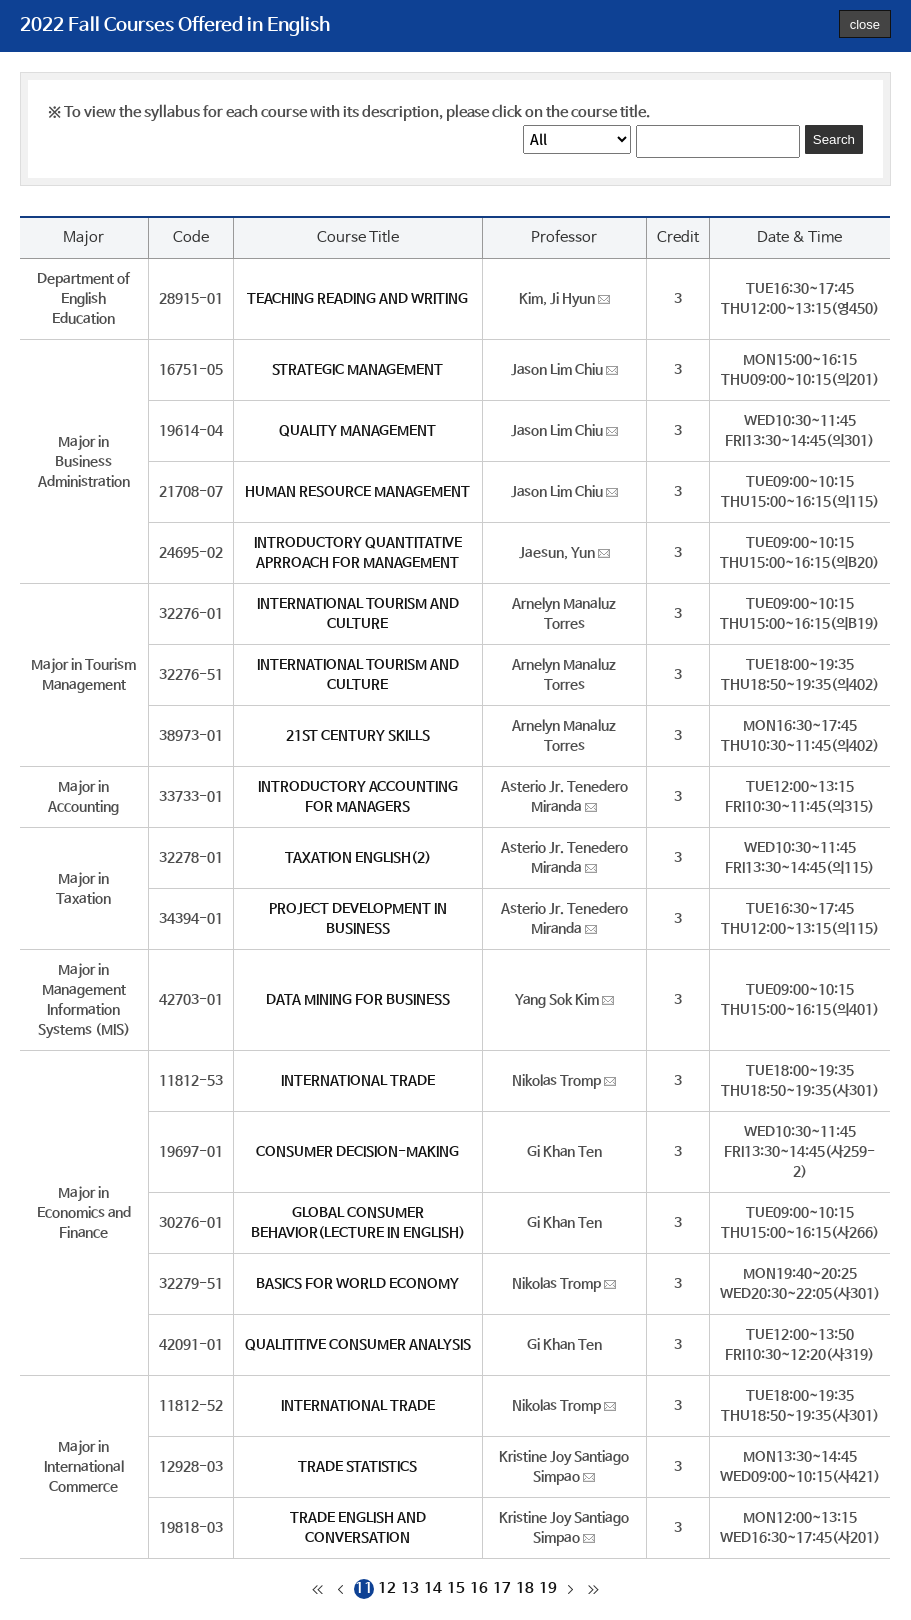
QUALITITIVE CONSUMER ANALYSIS (358, 1345)
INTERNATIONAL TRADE (358, 1081)
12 (387, 1588)
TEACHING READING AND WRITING (357, 299)
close (865, 24)
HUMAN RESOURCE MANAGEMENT (357, 492)
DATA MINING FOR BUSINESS (358, 1000)
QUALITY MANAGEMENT (357, 431)
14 (433, 1588)
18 (525, 1588)
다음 (571, 1589)
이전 (341, 1589)
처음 (318, 1589)
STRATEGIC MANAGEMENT (357, 370)
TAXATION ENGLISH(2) (358, 858)
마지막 (594, 1589)
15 (456, 1588)
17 (502, 1588)
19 (548, 1588)
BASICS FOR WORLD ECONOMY (357, 1284)
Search (834, 139)
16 (479, 1588)
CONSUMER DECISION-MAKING (357, 1152)
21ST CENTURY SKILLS (358, 736)
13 (410, 1588)
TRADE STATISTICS (357, 1467)
